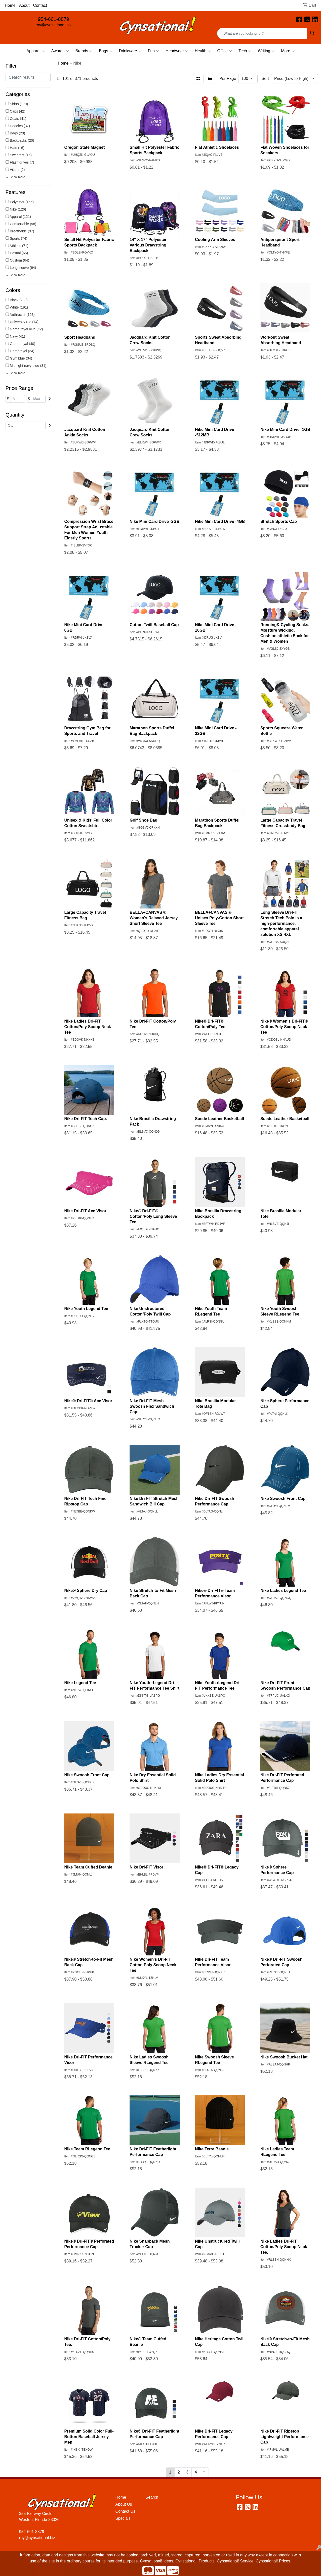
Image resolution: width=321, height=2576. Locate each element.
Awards (60, 51)
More (287, 51)
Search (151, 2497)
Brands (84, 51)
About (24, 5)
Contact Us (125, 2511)
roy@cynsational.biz (53, 25)
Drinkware (130, 51)
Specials (123, 2518)
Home (10, 5)
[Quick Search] (262, 33)
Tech (244, 51)
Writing (266, 51)
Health (203, 51)
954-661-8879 (53, 19)
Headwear (177, 51)
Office (224, 51)
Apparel (35, 51)
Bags (105, 51)
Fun (153, 51)
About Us (123, 2504)
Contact (40, 5)
